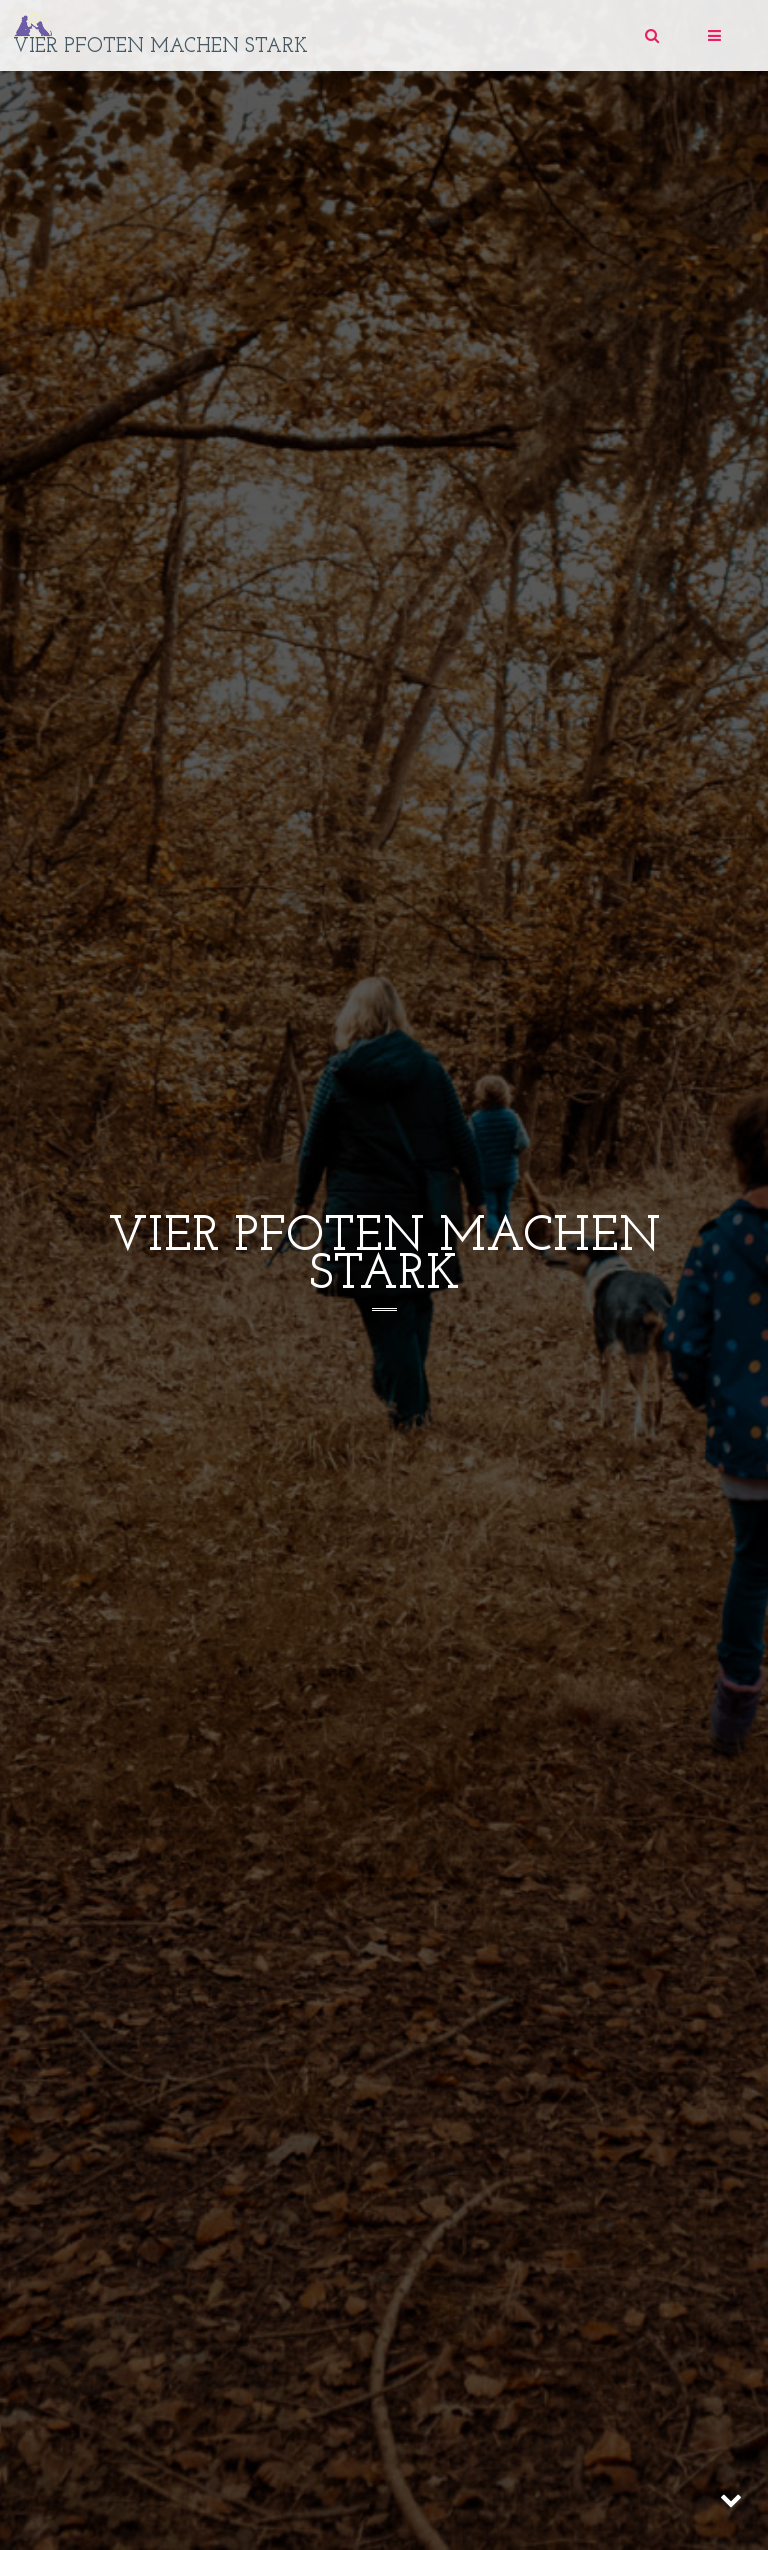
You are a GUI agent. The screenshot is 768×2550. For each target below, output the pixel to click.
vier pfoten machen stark (160, 47)
